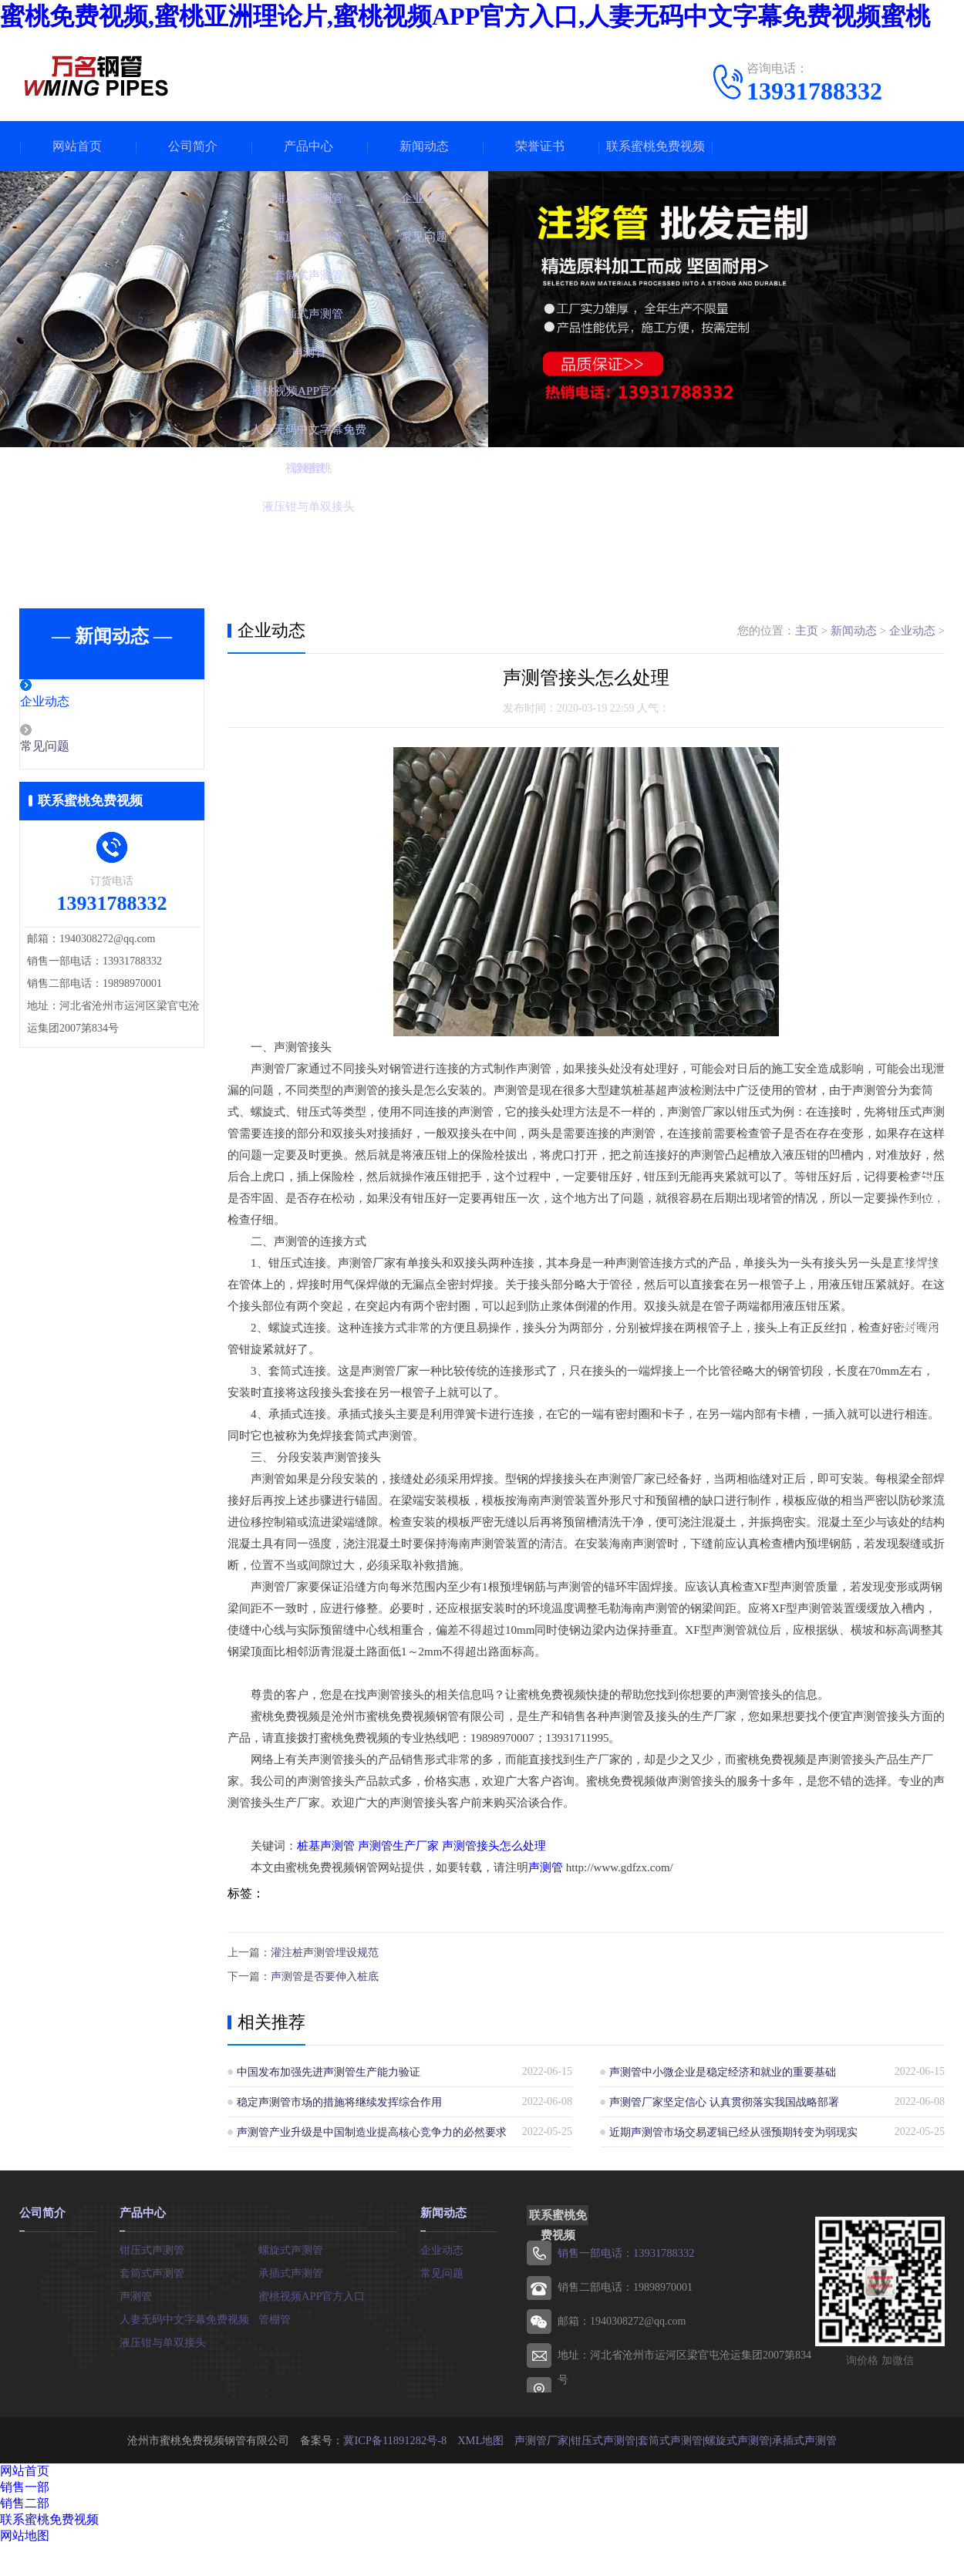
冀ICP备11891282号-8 (395, 2437)
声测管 (545, 1867)
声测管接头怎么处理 (494, 1846)
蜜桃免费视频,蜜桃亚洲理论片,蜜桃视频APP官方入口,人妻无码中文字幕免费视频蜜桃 (465, 16)
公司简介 (192, 146)
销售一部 (24, 2484)
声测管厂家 (540, 2437)
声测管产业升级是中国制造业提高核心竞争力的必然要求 (372, 2130)
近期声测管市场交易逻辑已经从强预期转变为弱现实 (733, 2130)
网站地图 (24, 2533)
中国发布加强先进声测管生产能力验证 (328, 2070)
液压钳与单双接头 (163, 2339)
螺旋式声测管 (290, 2246)
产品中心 (308, 146)
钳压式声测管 (152, 2246)
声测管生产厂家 (398, 1846)
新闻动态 (424, 146)
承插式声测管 (290, 2269)
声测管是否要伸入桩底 (325, 1975)
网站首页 (77, 146)
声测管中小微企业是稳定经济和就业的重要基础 (722, 2070)
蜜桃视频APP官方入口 (311, 2292)
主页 (806, 631)
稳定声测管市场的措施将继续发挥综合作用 (339, 2100)
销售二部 (24, 2500)
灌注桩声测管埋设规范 (325, 1952)
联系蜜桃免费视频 (655, 146)
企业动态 (79, 702)
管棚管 (274, 2316)
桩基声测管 (326, 1846)
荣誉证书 (540, 146)
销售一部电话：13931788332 (625, 2251)
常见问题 (79, 748)
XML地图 (479, 2437)
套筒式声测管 (152, 2269)
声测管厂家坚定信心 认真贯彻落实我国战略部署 (724, 2100)
